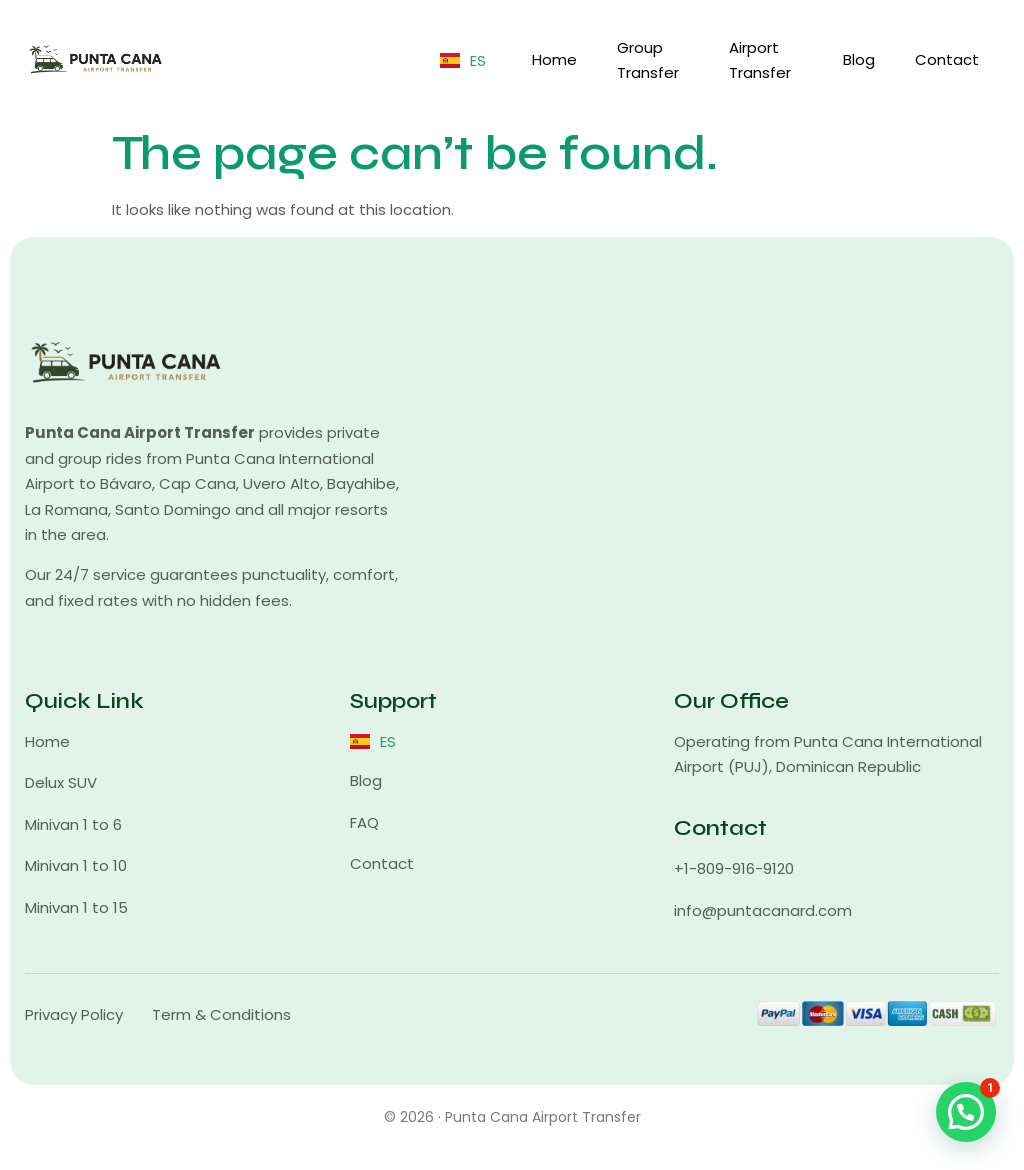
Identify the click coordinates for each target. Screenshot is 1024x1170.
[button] (966, 1112)
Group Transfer (648, 60)
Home (554, 59)
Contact (947, 59)
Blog (859, 59)
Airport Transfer (760, 60)
